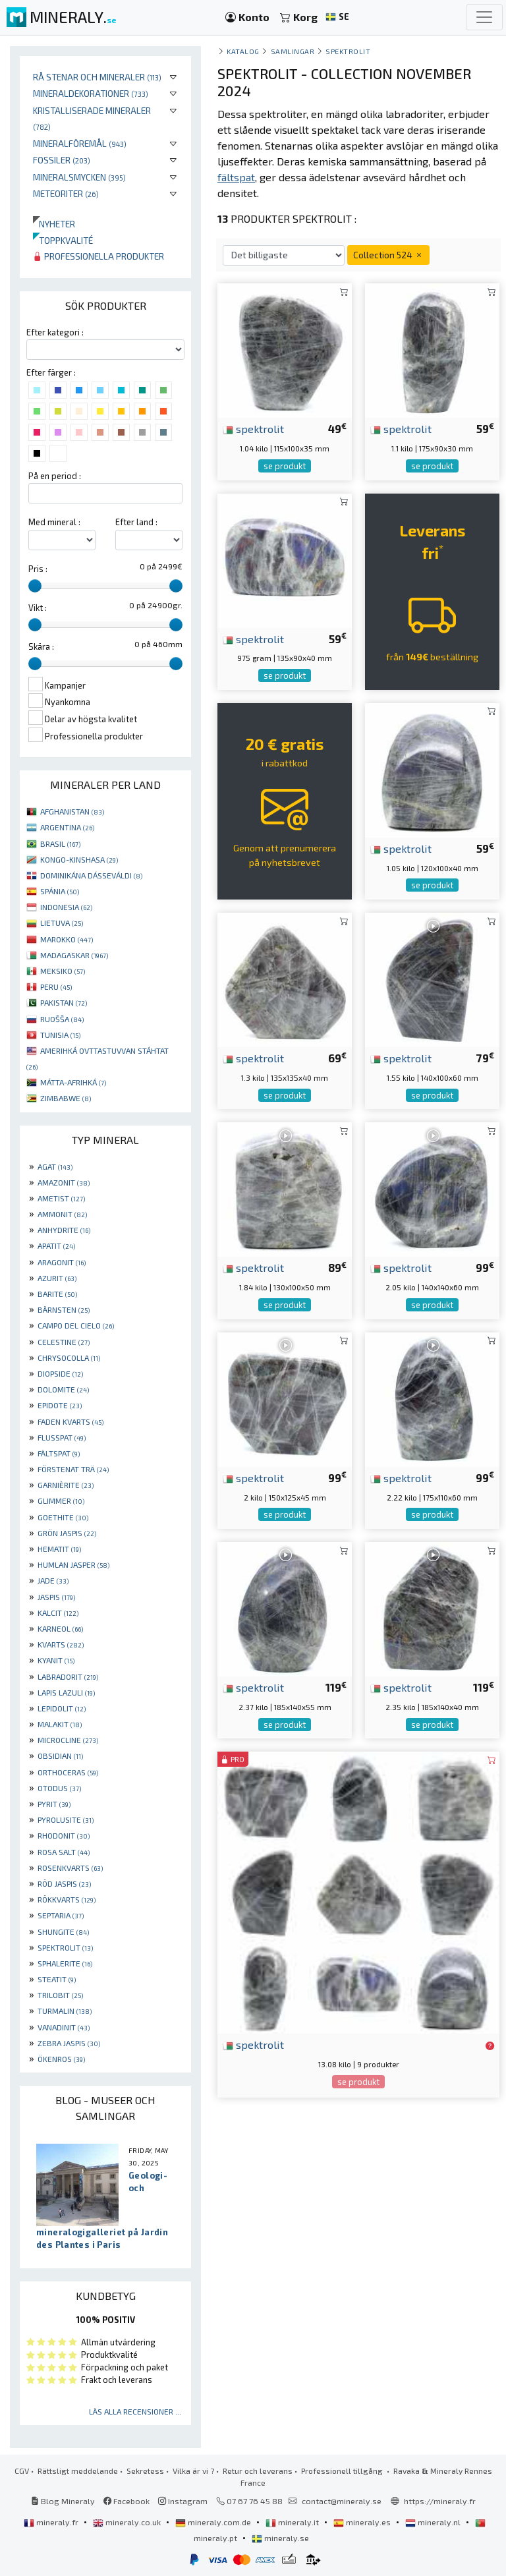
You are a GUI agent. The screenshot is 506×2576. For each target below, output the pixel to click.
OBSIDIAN (60, 1755)
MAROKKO (66, 939)
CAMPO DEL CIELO (76, 1325)
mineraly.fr (52, 2522)
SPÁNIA (59, 891)
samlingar (293, 51)
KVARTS (61, 1644)
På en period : (54, 476)
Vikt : (37, 607)
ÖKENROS (61, 2058)
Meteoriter (66, 193)
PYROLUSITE (66, 1819)
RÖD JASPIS (64, 1883)
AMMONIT (62, 1213)
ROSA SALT (64, 1851)
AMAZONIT (64, 1182)
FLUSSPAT (62, 1437)
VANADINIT (64, 2027)
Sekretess (145, 2470)
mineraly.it (293, 2522)
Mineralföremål (79, 143)
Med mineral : (54, 522)
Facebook (126, 2500)
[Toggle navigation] (484, 17)
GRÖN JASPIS (67, 1532)
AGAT (55, 1166)
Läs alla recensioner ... (135, 2411)
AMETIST (61, 1198)
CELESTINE (64, 1341)
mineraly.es (363, 2522)
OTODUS (59, 1787)
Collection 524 (388, 254)
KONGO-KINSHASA (79, 859)
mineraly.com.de (214, 2522)
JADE (53, 1580)
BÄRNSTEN (64, 1309)
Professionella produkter (98, 256)
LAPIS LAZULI (66, 1692)
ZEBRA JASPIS (69, 2042)
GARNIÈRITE (66, 1484)
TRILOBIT (60, 1994)
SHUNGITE (63, 1931)
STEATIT (57, 1979)
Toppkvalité (63, 240)
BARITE (57, 1293)
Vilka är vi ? (193, 2470)
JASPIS (56, 1596)
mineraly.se (280, 2537)
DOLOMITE (63, 1389)
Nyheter (54, 223)
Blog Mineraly (63, 2500)
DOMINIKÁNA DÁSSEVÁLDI (91, 875)
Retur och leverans (258, 2470)
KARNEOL (60, 1628)
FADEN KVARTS (70, 1421)
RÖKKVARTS (67, 1899)
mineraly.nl (434, 2522)
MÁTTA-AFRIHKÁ (73, 1082)
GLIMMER (61, 1500)
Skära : (41, 646)
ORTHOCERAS (68, 1772)
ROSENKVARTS (70, 1867)
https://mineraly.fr (440, 2500)
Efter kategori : (55, 332)
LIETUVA (61, 922)
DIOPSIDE (60, 1373)
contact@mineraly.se (341, 2500)
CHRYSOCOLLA (69, 1357)
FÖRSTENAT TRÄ (73, 1469)
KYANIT (56, 1660)
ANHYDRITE (64, 1229)
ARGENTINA (67, 827)
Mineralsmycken (79, 177)
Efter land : (136, 522)
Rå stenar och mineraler (97, 76)
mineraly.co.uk (128, 2522)
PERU (56, 986)
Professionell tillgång (343, 2470)
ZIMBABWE (65, 1097)
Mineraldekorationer (90, 93)
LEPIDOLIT (62, 1708)
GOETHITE (63, 1517)
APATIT (56, 1245)
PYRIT (54, 1803)
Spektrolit (347, 51)
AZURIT (57, 1277)
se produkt (285, 466)
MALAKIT (60, 1724)
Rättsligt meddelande (78, 2470)
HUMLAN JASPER (73, 1564)
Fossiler (61, 159)
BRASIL (60, 843)
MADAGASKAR (74, 954)
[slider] (35, 585)
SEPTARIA (61, 1915)
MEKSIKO (62, 970)
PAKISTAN (63, 1002)
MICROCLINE (68, 1739)
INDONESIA (66, 906)
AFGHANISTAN (72, 811)
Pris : (37, 568)
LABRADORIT (68, 1676)
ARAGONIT (62, 1262)
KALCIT (58, 1612)
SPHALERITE (65, 1963)
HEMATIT (59, 1548)
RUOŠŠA (62, 1018)
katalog (243, 51)
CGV (21, 2470)
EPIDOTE (60, 1405)
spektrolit (253, 428)
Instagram (183, 2500)
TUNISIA (60, 1034)
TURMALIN (65, 2010)
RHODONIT (64, 1835)
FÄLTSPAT (59, 1453)
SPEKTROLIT (65, 1947)
